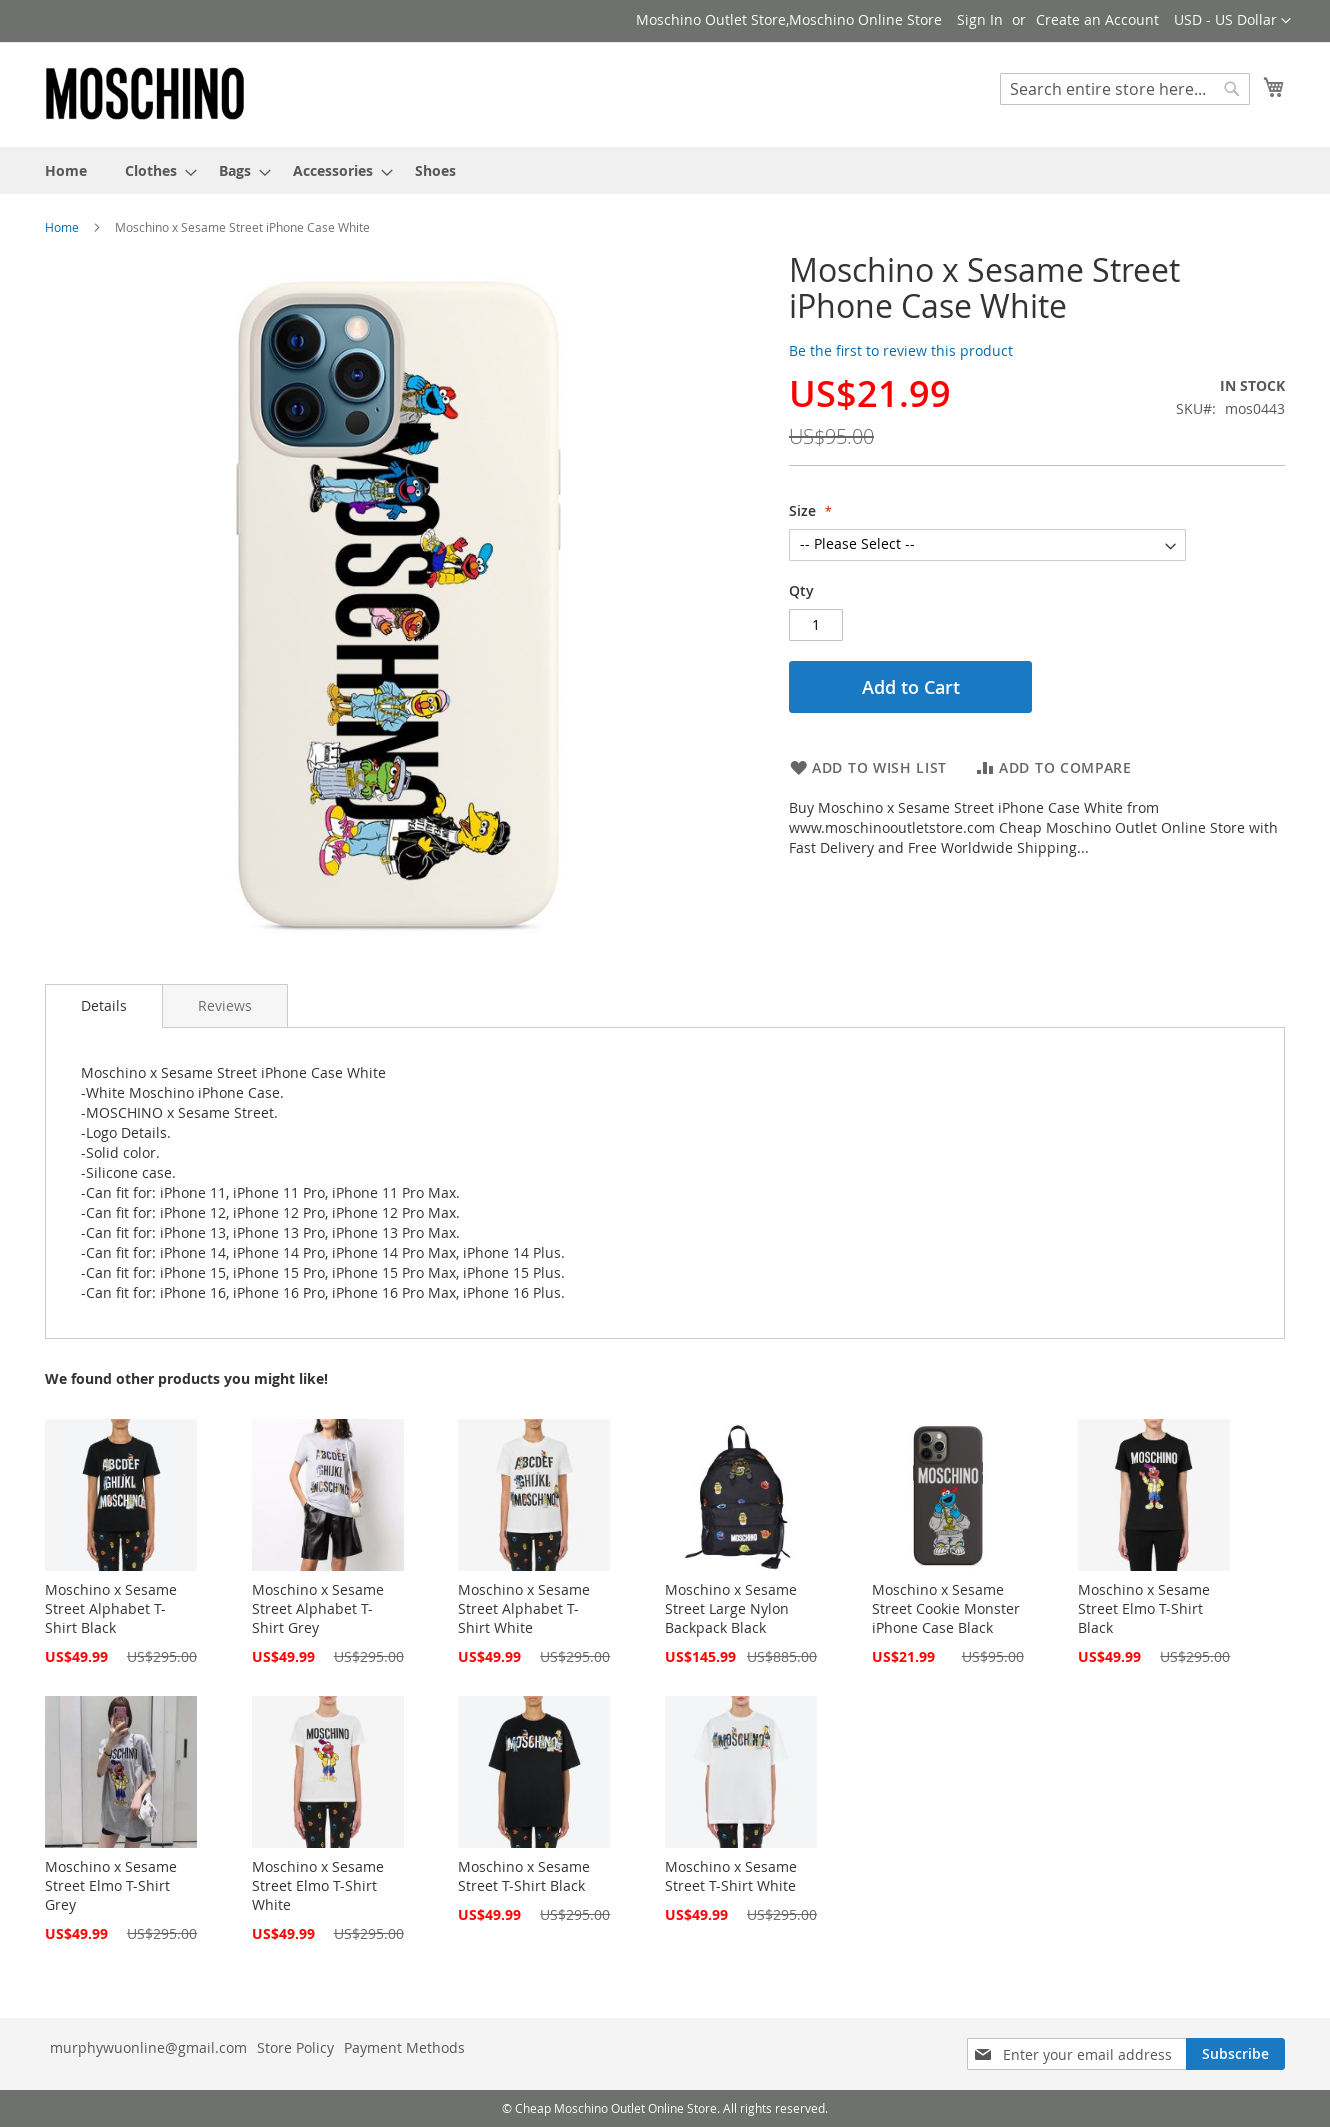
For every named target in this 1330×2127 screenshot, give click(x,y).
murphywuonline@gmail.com (148, 2047)
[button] (1232, 21)
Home (62, 227)
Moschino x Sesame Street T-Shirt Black (524, 1876)
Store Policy (295, 2047)
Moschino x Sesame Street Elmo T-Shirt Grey (111, 1885)
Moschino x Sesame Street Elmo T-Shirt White (318, 1885)
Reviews (225, 1005)
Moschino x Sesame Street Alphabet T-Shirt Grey (318, 1608)
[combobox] (1125, 89)
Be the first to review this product (901, 350)
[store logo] (145, 93)
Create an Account (1097, 19)
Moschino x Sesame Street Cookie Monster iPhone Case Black (946, 1608)
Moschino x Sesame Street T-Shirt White (731, 1876)
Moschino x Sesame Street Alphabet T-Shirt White (524, 1608)
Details (104, 1005)
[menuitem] (66, 170)
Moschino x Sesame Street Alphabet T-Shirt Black (111, 1608)
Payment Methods (404, 2047)
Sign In (980, 19)
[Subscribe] (1235, 2054)
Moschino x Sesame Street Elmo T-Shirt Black (1144, 1608)
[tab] (104, 1006)
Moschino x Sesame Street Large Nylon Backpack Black (731, 1608)
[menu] (665, 170)
